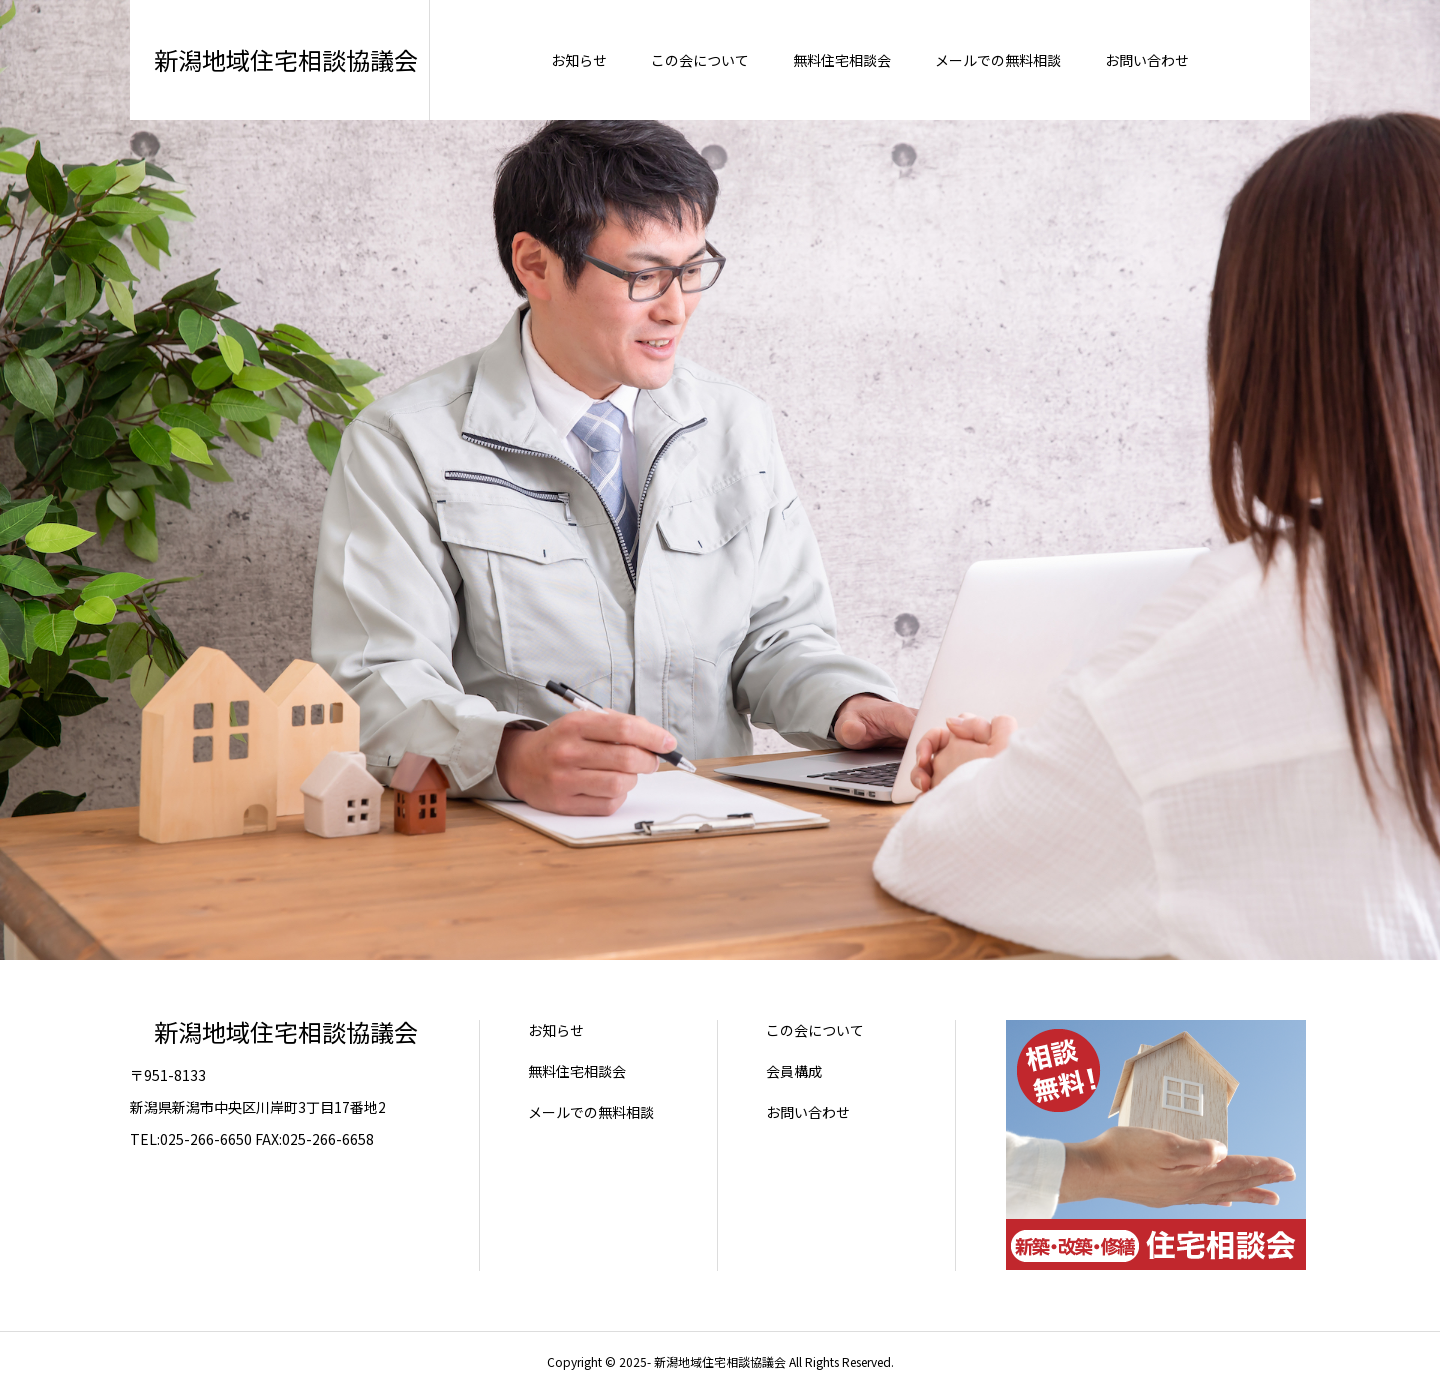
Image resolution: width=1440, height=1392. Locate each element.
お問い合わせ (808, 1112)
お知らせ (556, 1030)
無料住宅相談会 (577, 1071)
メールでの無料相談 (591, 1112)
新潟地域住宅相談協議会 (274, 1031)
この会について (815, 1030)
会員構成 (794, 1071)
